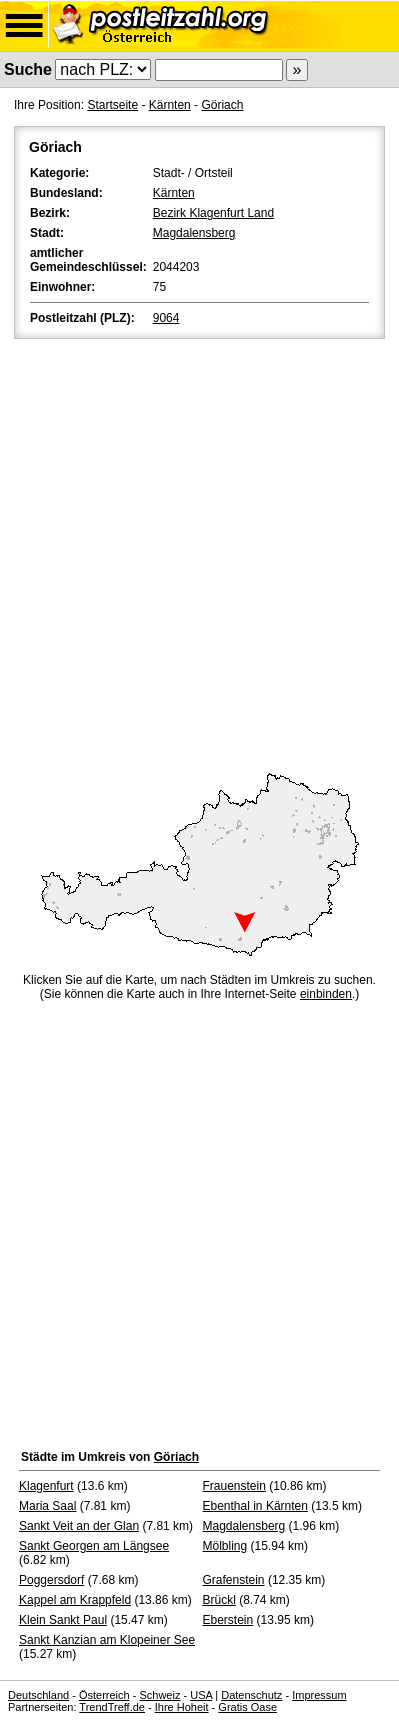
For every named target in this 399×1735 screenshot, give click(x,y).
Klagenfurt (46, 1486)
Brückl (219, 1600)
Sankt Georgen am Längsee (94, 1546)
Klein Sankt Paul (63, 1620)
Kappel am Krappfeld (75, 1600)
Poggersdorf (51, 1580)
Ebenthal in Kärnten (255, 1506)
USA (201, 1695)
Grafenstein (234, 1580)
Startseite (112, 105)
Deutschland (38, 1695)
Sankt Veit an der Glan (79, 1526)
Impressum (319, 1695)
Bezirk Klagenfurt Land (213, 213)
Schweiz (159, 1695)
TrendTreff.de (112, 1707)
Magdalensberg (194, 233)
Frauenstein (234, 1486)
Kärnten (170, 105)
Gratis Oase (247, 1707)
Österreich (104, 1695)
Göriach (222, 105)
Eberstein (228, 1620)
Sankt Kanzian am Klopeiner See (107, 1640)
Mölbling (225, 1546)
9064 (166, 318)
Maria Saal (47, 1506)
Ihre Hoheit (182, 1707)
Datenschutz (251, 1695)
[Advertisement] (199, 552)
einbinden (326, 994)
